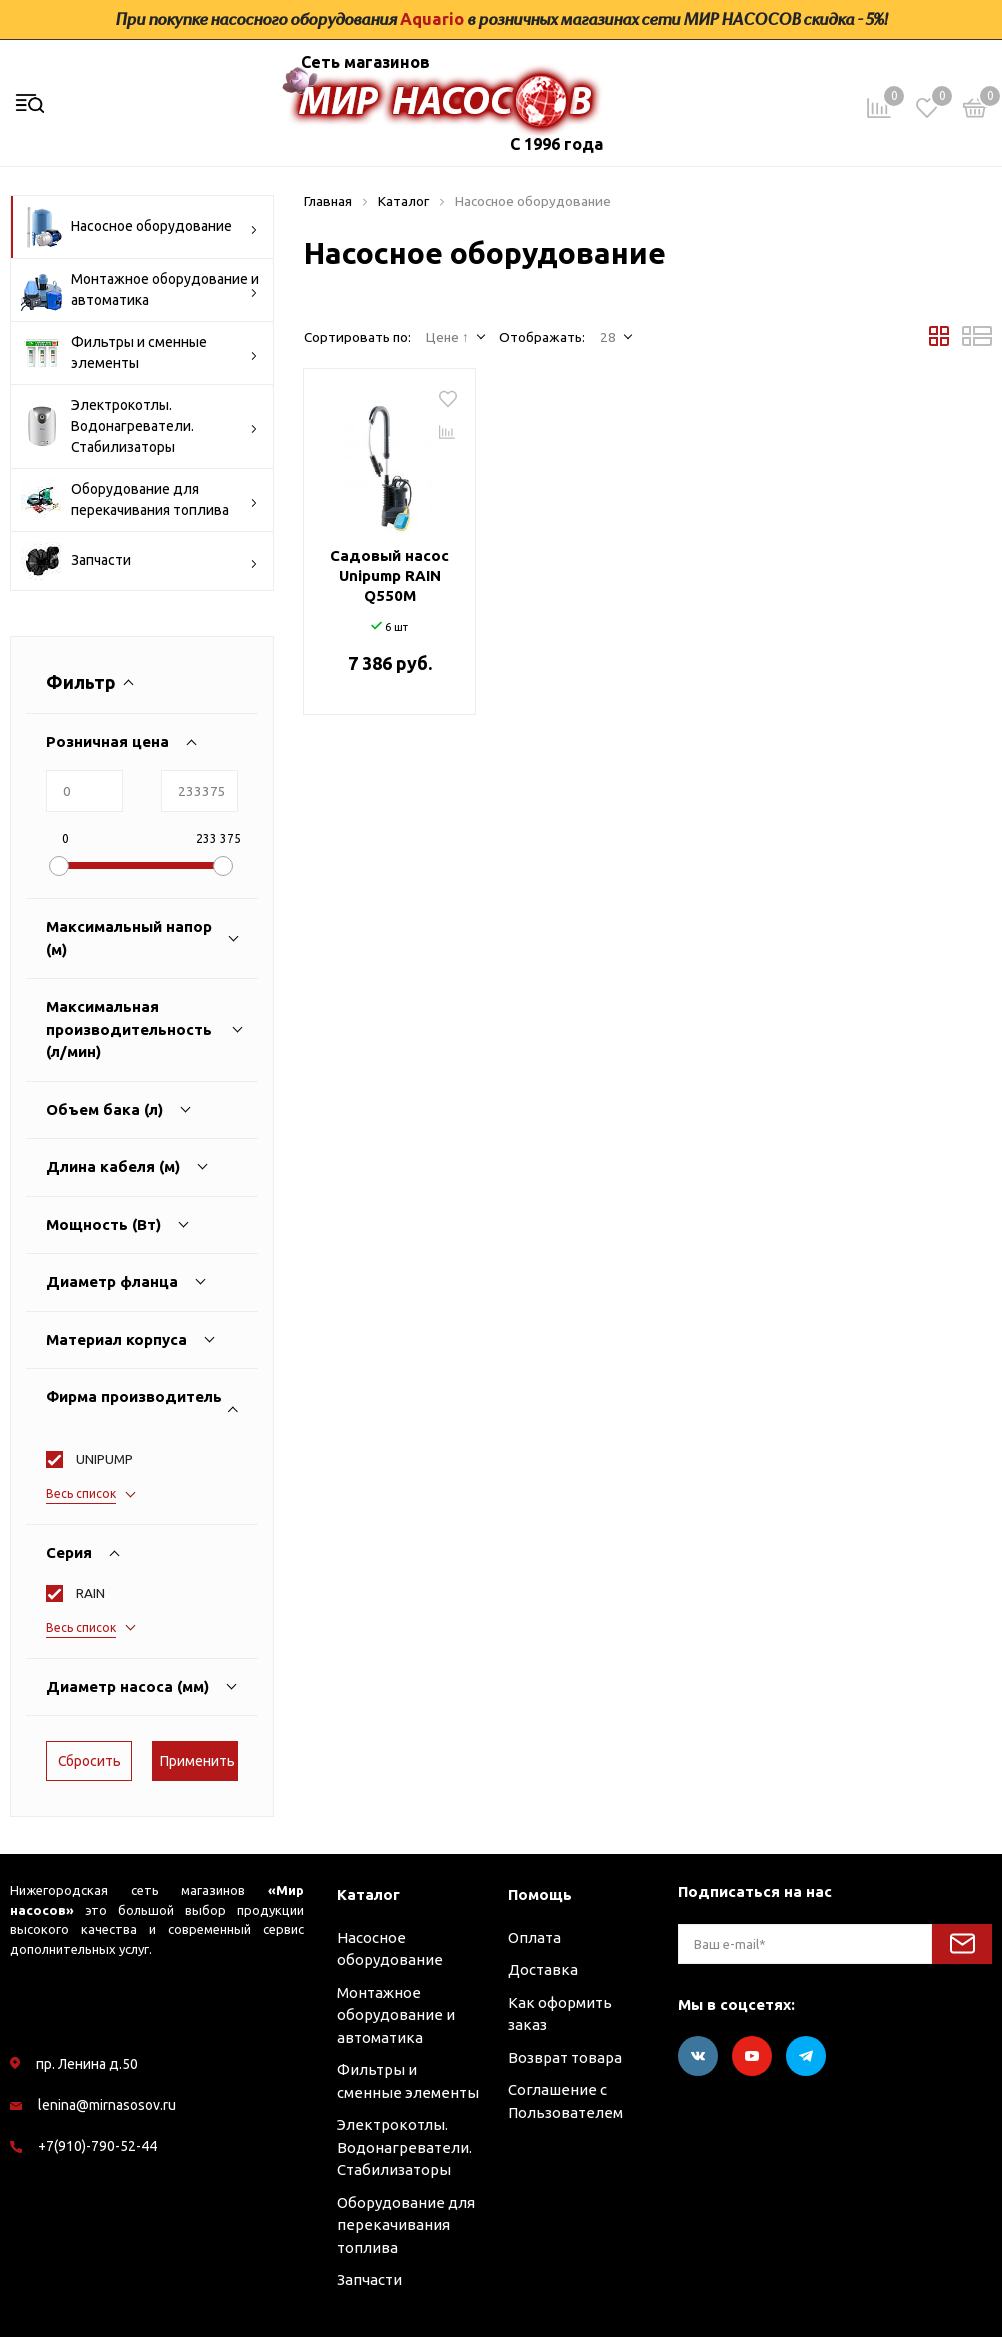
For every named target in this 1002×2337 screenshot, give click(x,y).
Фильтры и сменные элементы (139, 353)
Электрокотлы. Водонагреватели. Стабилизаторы (139, 426)
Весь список (81, 1493)
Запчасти (139, 561)
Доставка (543, 1969)
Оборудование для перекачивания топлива (139, 500)
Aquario (432, 19)
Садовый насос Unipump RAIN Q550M (389, 575)
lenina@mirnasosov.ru (107, 2105)
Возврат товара (565, 2057)
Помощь (540, 1894)
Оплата (534, 1937)
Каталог (368, 1894)
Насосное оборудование (139, 227)
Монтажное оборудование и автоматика (140, 290)
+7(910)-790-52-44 (97, 2146)
